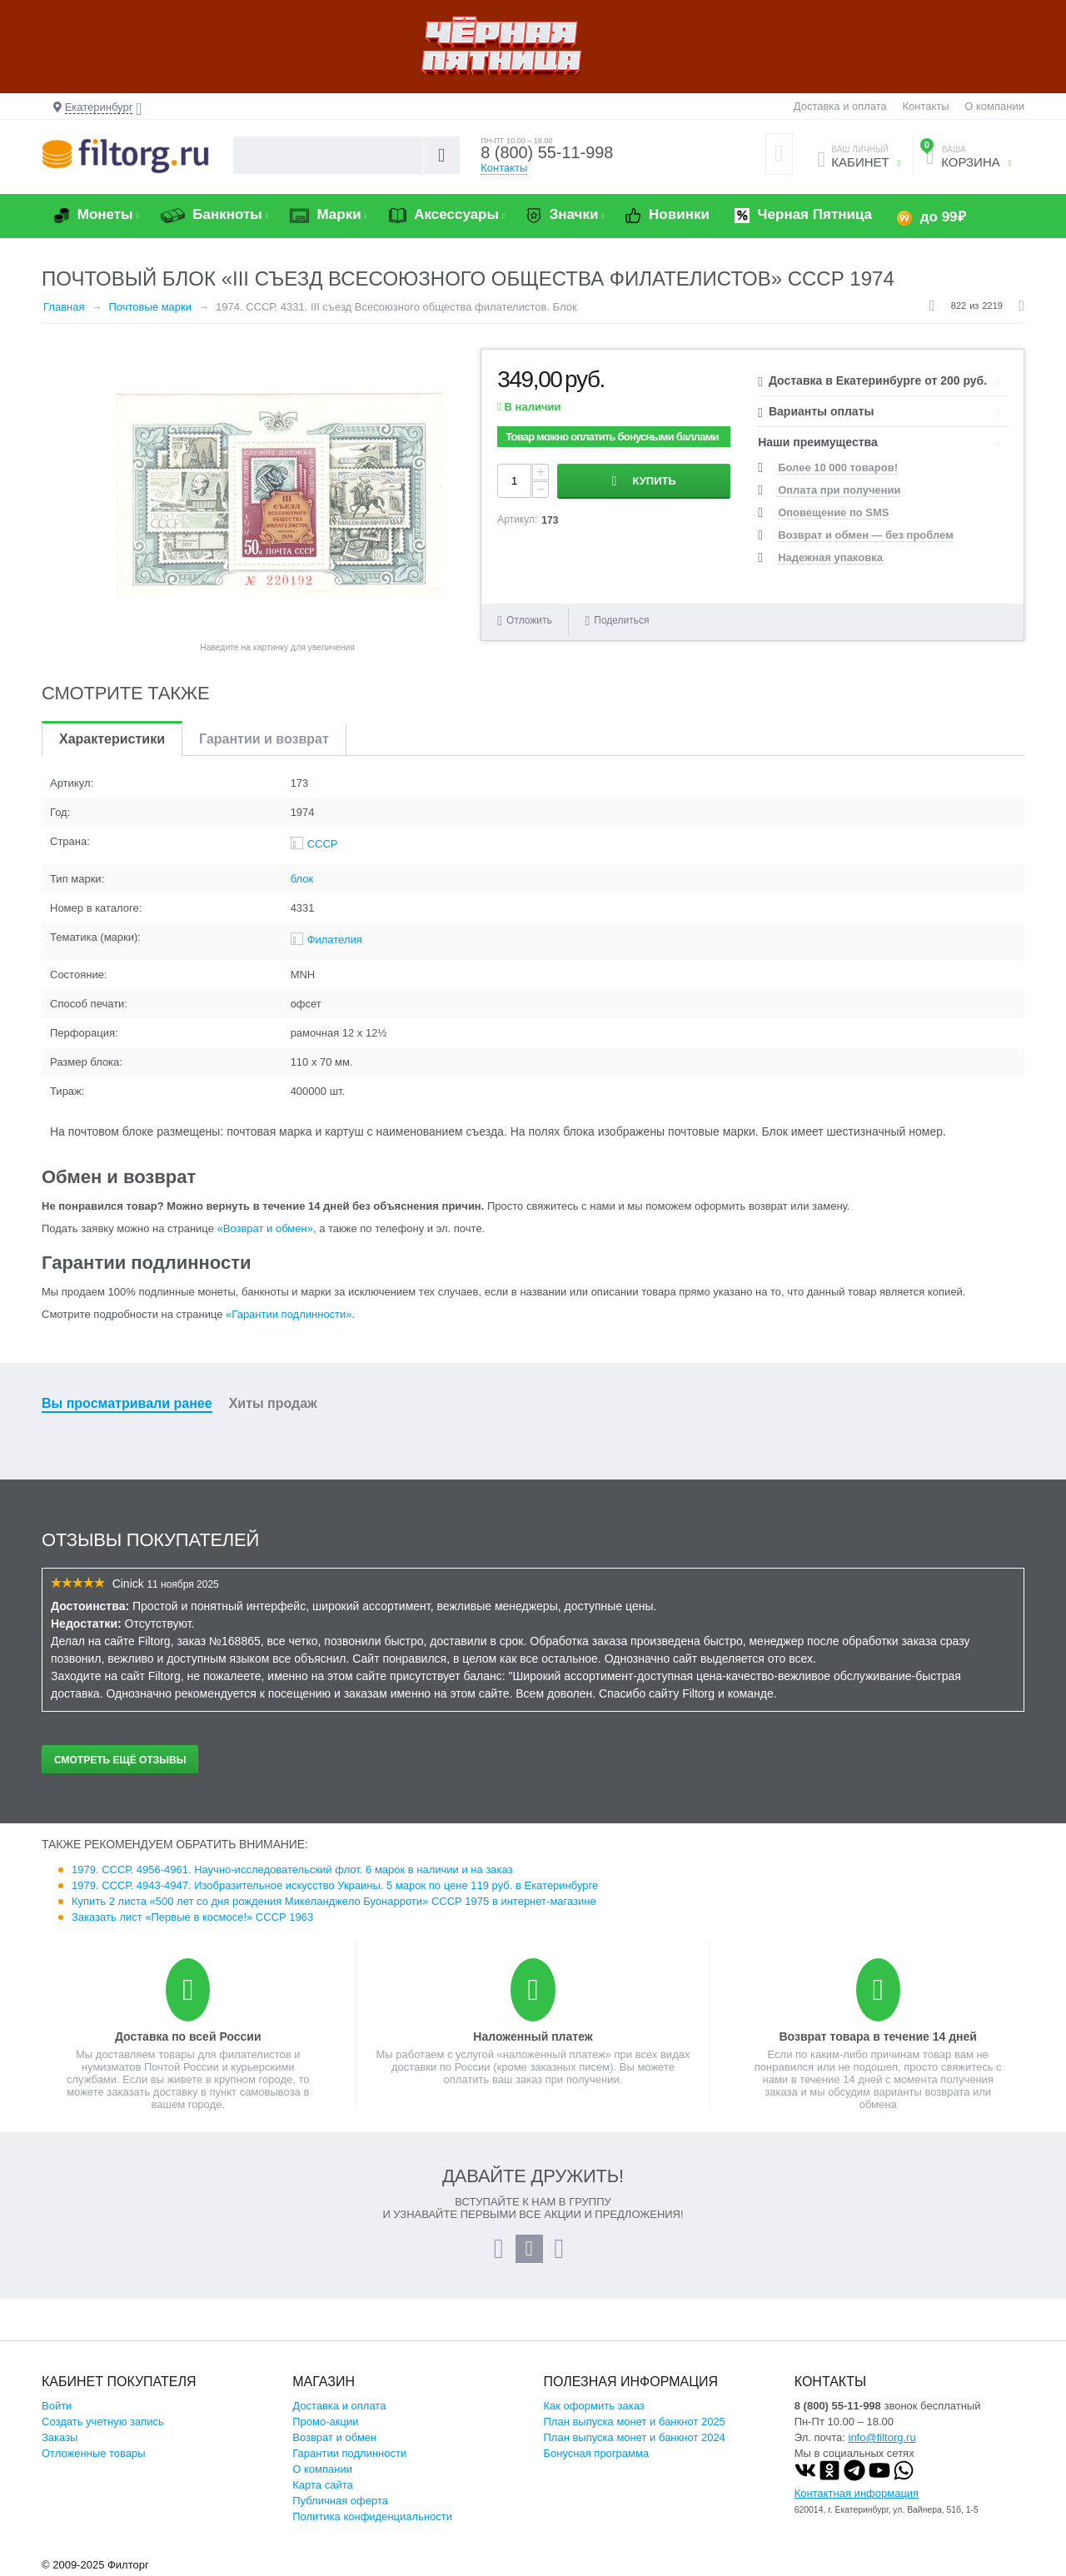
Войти (57, 2405)
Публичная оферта (340, 2500)
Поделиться (617, 621)
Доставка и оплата (840, 106)
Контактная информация (857, 2493)
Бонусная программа (597, 2453)
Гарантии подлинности (349, 2453)
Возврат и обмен (334, 2437)
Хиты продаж (273, 1403)
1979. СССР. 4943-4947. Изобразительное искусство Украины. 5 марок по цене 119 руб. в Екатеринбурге (335, 1885)
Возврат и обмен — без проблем (866, 535)
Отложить (529, 620)
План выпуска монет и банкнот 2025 (634, 2421)
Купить (654, 481)
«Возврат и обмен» (265, 1228)
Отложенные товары (94, 2453)
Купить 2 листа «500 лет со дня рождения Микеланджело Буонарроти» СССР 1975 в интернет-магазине (334, 1901)
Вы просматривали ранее (127, 1403)
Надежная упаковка (830, 557)
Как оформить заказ (594, 2405)
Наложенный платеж (532, 2036)
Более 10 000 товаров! (838, 467)
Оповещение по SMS (833, 512)
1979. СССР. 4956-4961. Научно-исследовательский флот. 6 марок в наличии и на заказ (292, 1869)
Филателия (334, 939)
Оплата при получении (839, 490)
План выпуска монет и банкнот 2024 (634, 2437)
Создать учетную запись (103, 2421)
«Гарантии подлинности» (288, 1314)
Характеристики (112, 739)
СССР (322, 844)
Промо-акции (325, 2421)
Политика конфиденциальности (372, 2516)
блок (302, 879)
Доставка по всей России (188, 2036)
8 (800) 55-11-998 (547, 153)
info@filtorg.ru (882, 2437)
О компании (994, 106)
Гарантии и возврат (264, 739)
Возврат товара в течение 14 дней (877, 2036)
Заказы (59, 2437)
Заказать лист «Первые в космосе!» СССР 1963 (192, 1917)
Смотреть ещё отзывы (120, 1760)
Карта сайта (322, 2485)
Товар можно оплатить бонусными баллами (612, 436)
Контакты (925, 106)
